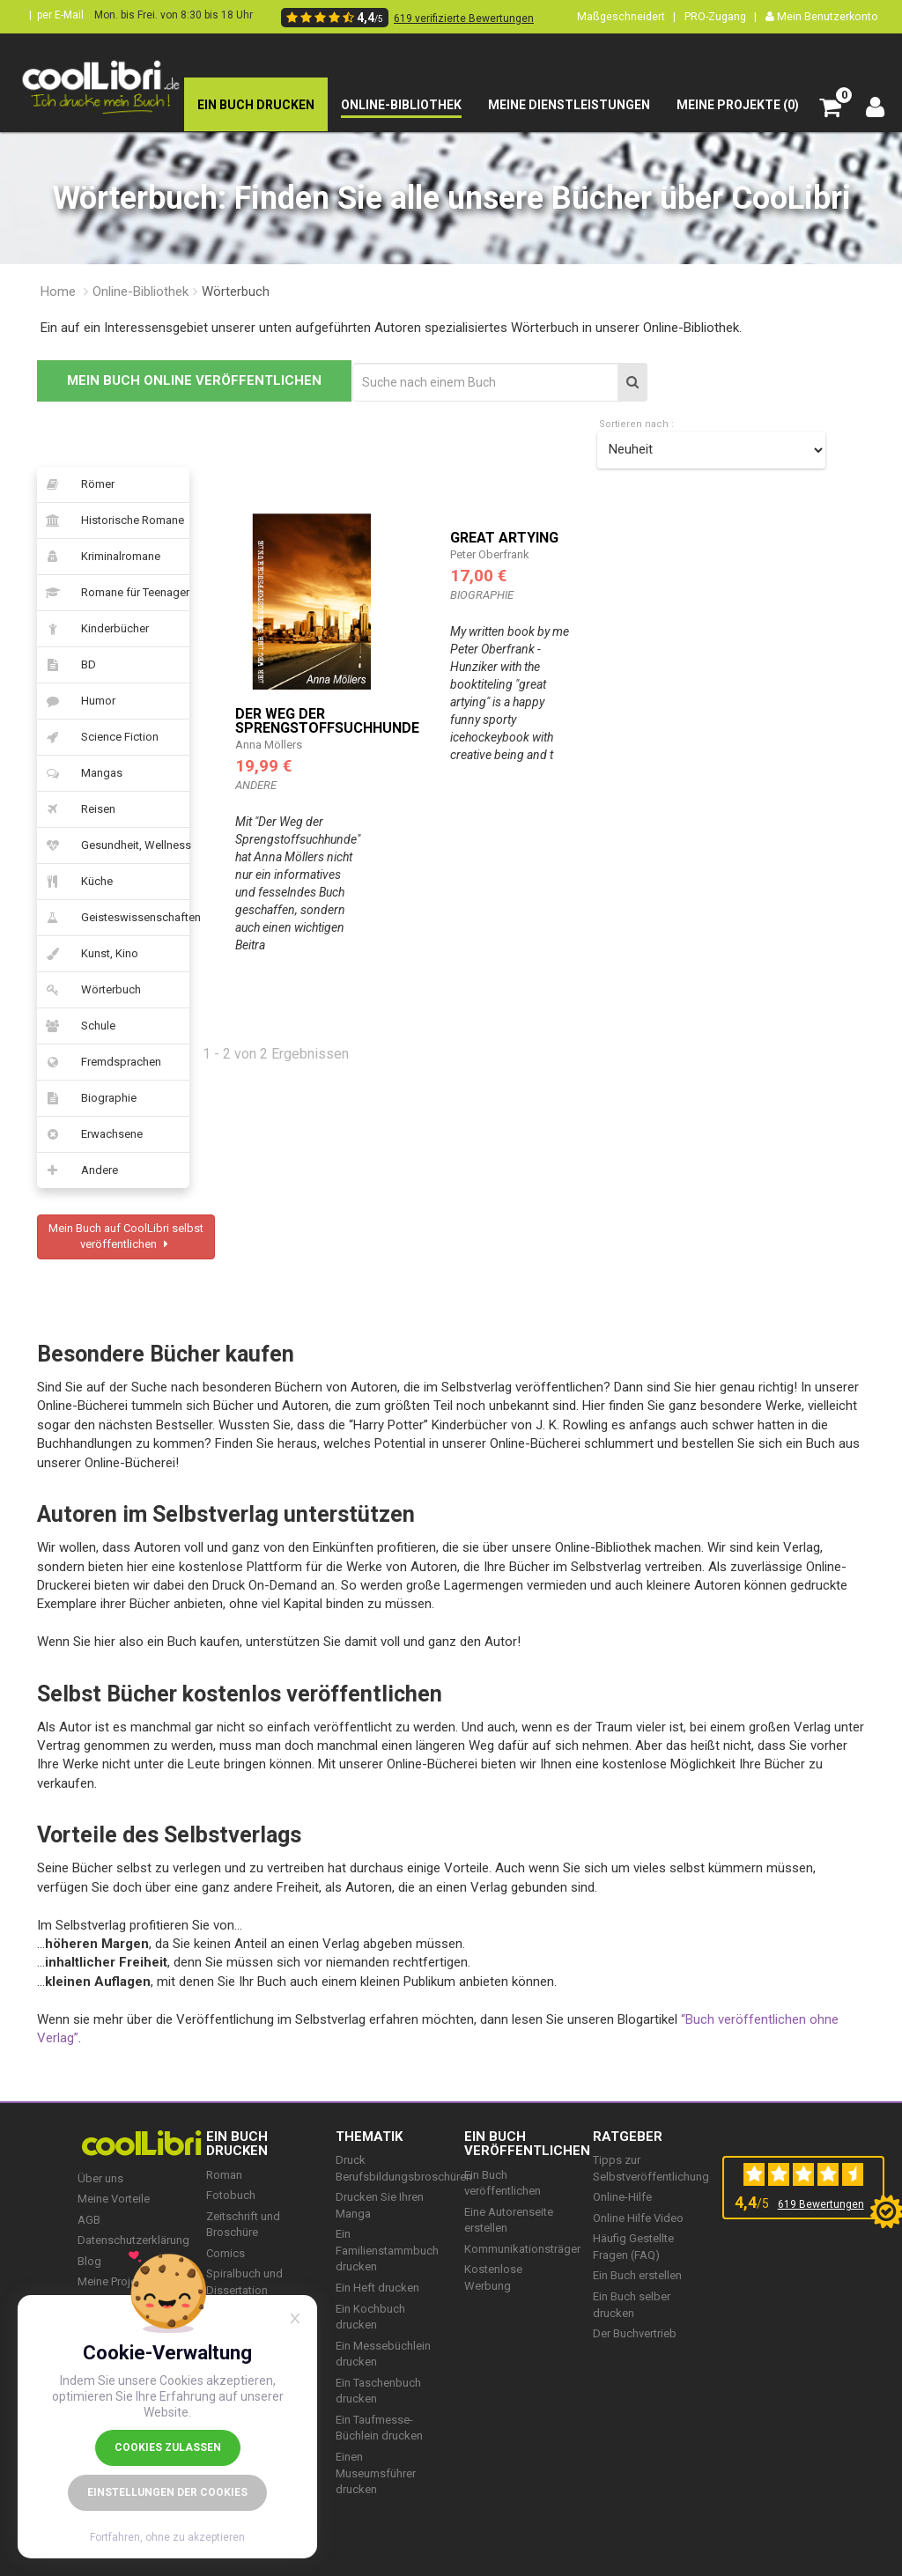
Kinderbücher (93, 628)
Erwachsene (90, 1134)
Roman (224, 2174)
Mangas (79, 773)
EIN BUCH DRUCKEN (237, 2144)
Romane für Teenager (113, 592)
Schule (76, 1026)
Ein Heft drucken (377, 2287)
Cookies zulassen (168, 2447)
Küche (75, 881)
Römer (76, 484)
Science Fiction (98, 737)
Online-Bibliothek (140, 291)
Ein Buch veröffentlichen (527, 2144)
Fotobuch (230, 2195)
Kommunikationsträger (522, 2248)
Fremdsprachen (99, 1062)
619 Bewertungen (821, 2204)
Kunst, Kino (87, 953)
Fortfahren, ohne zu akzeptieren (167, 2537)
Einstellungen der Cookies (167, 2492)
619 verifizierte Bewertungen (464, 18)
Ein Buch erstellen (637, 2275)
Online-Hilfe (622, 2196)
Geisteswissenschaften (113, 917)
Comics (225, 2253)
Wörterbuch (89, 990)
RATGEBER (627, 2136)
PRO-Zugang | (720, 16)
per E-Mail (60, 15)
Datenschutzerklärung (133, 2240)
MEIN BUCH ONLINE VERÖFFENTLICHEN (194, 380)
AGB (89, 2219)
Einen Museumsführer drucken (376, 2473)
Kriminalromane (98, 556)
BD (66, 665)
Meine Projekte (115, 2281)
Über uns (100, 2178)
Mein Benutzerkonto (821, 16)
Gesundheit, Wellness (113, 845)
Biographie (87, 1098)
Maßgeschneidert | (626, 16)
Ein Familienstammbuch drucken (387, 2250)
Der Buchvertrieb (634, 2333)
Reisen (76, 809)
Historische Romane (110, 520)
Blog (89, 2261)
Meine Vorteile (114, 2198)
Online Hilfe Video (638, 2218)
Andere (77, 1170)
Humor (76, 701)
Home (58, 291)
